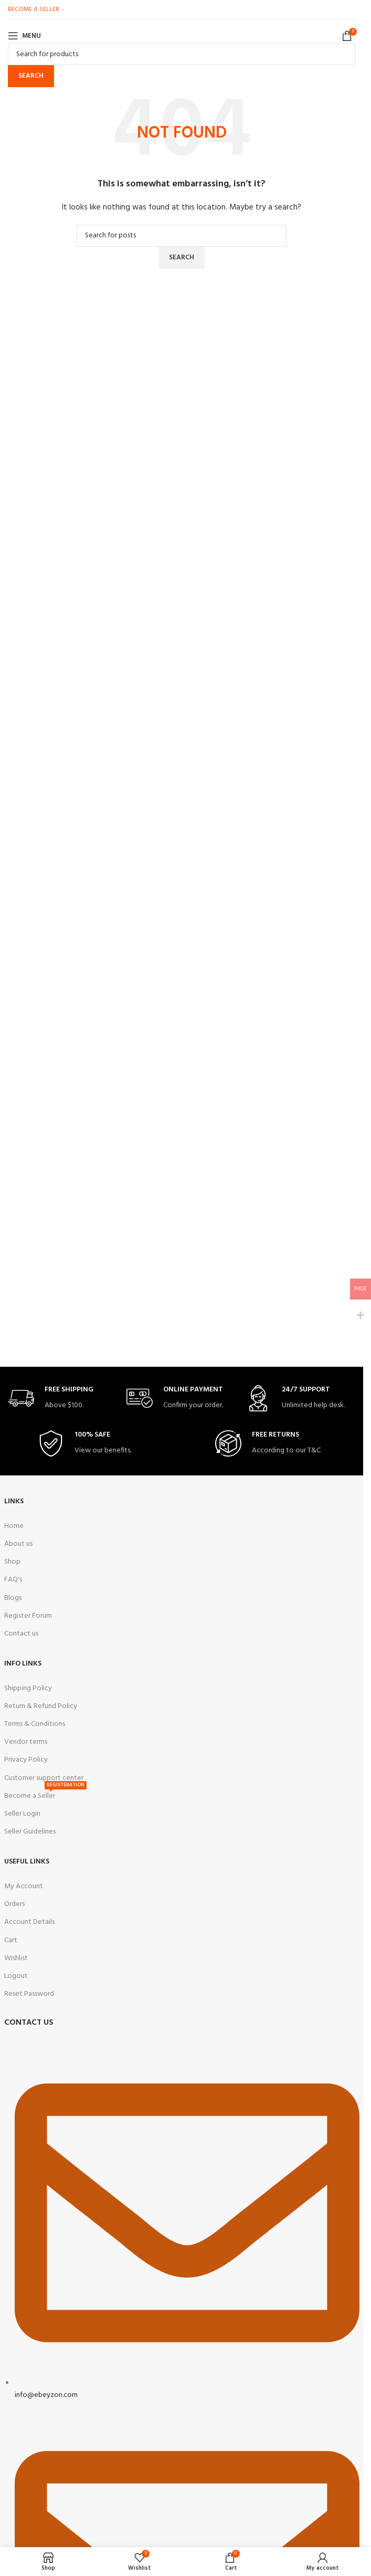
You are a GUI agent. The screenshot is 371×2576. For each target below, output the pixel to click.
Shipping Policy (28, 1688)
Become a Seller (45, 1794)
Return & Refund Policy (40, 1706)
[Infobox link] (63, 1398)
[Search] (181, 54)
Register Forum (28, 1616)
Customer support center (43, 1778)
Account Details (29, 1922)
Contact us (21, 1634)
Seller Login (22, 1814)
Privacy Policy (26, 1760)
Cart (10, 1940)
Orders (14, 1904)
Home (14, 1526)
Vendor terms (25, 1742)
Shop (12, 1562)
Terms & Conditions (34, 1724)
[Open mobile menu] (24, 35)
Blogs (13, 1598)
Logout (16, 1976)
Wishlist (16, 1958)
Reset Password (29, 1994)
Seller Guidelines (30, 1832)
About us (18, 1544)
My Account (23, 1886)
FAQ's (13, 1580)
